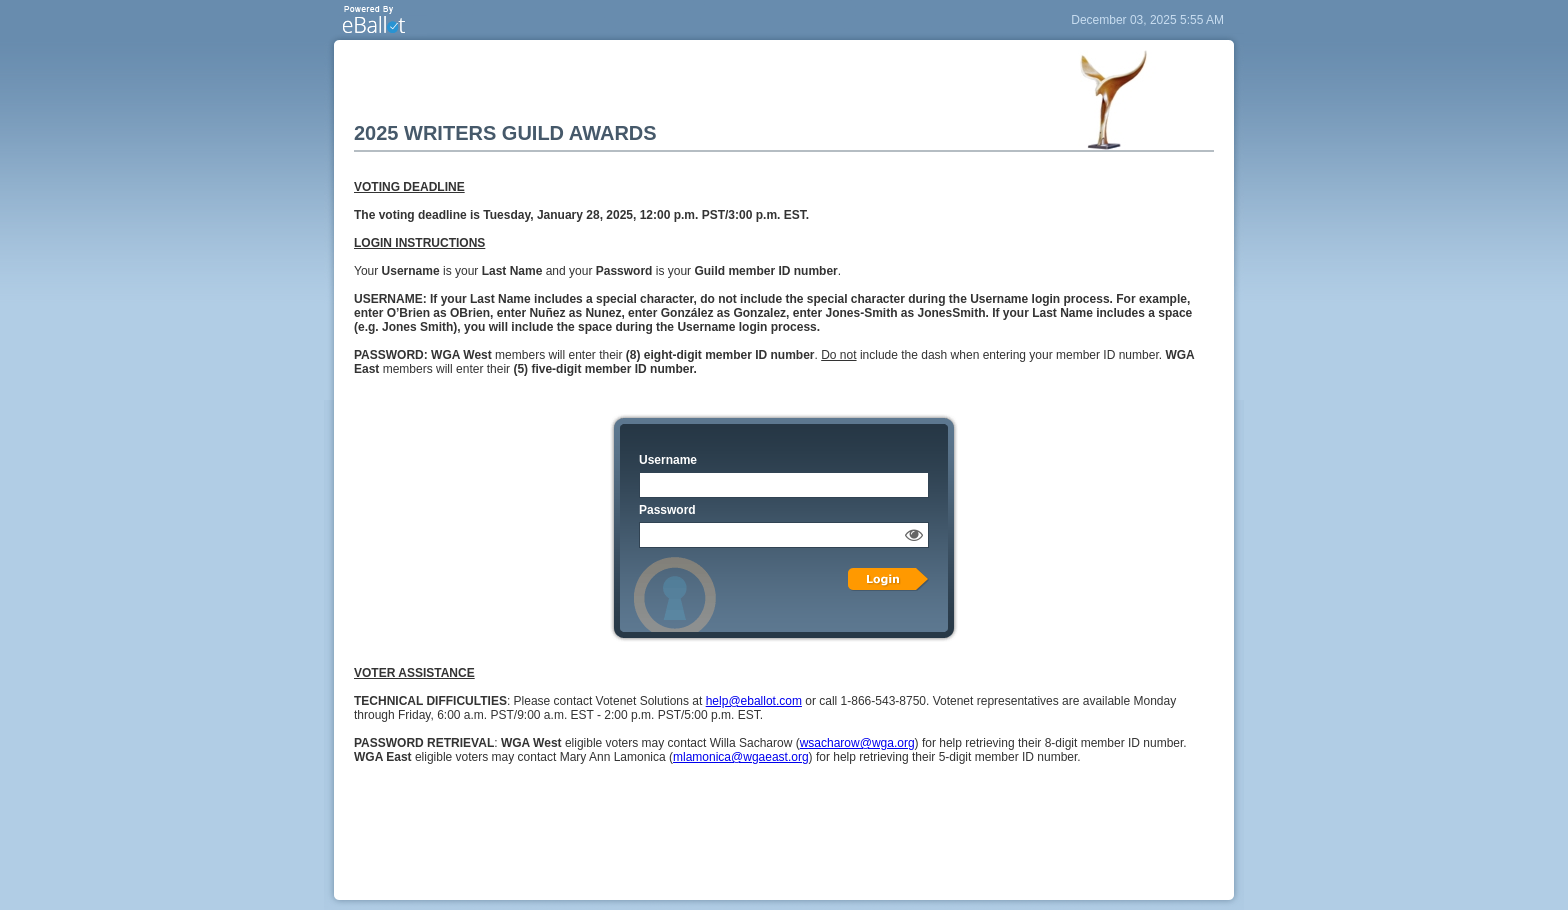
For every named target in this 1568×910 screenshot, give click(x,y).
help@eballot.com (754, 701)
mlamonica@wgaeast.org (741, 757)
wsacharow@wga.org (857, 743)
